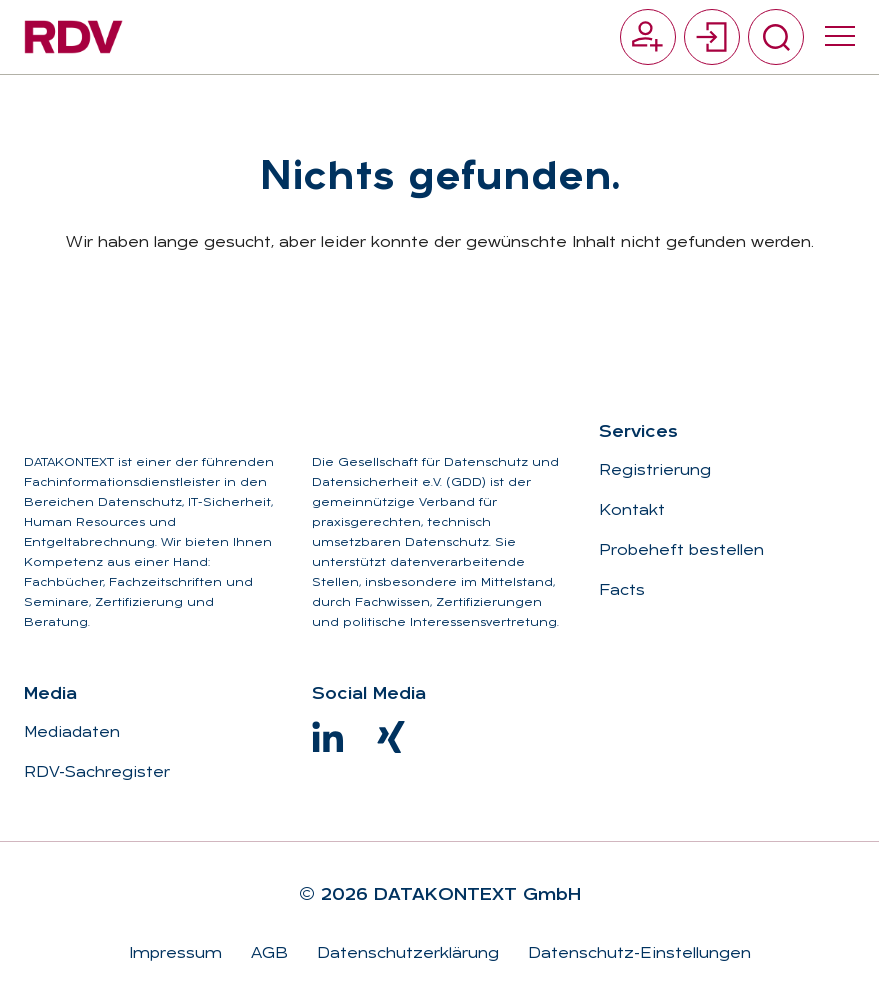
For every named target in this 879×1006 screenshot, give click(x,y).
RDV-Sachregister (97, 773)
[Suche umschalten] (776, 37)
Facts (622, 591)
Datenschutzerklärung (405, 954)
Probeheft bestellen (681, 551)
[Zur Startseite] (73, 37)
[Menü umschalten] (840, 37)
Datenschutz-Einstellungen (637, 954)
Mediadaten (72, 733)
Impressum (175, 954)
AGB (267, 954)
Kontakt (632, 511)
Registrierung (655, 471)
